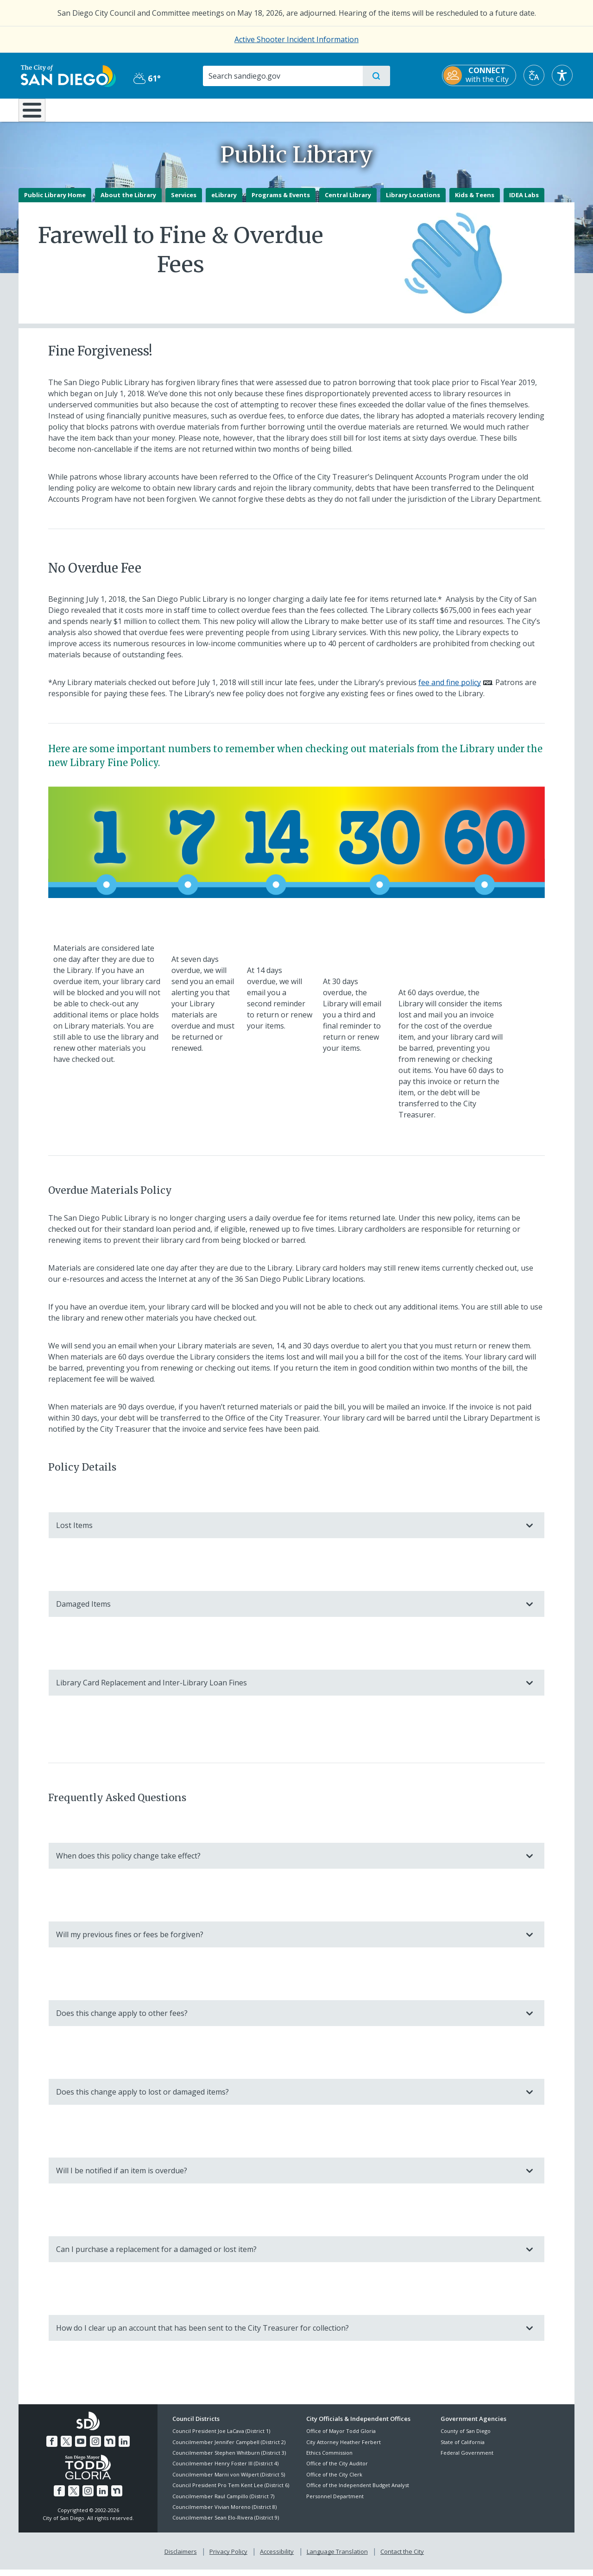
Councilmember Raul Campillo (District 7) (223, 2502)
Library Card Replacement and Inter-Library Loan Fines (287, 1689)
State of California (463, 2448)
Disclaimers (180, 2558)
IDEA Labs (524, 201)
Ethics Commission (329, 2459)
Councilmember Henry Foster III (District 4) (225, 2470)
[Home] (36, 113)
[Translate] (535, 75)
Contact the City (402, 2558)
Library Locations (413, 201)
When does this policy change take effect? (287, 1862)
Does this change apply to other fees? (287, 2020)
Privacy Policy (228, 2558)
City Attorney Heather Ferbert (343, 2448)
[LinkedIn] (124, 2447)
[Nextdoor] (109, 2447)
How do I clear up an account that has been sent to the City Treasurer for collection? (287, 2334)
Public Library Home (55, 201)
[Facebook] (51, 2447)
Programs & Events (281, 201)
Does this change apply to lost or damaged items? (287, 2098)
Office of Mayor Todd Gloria (341, 2437)
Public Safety (439, 109)
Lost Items (287, 1532)
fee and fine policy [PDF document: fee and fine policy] (449, 689)
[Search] (282, 76)
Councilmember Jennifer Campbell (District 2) (228, 2448)
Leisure (97, 109)
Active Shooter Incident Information (296, 39)
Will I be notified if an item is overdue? (287, 2177)
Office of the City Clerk (334, 2480)
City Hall (529, 109)
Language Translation (337, 2558)
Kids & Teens (474, 201)
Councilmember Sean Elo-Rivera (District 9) (225, 2524)
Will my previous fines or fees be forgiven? (287, 1941)
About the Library (128, 201)
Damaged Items (287, 1611)
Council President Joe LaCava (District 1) (221, 2437)
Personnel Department (335, 2502)
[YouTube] (80, 2447)
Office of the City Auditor (337, 2470)
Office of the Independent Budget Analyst (357, 2492)
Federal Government (467, 2459)
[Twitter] (66, 2447)
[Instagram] (95, 2447)
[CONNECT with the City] (481, 75)
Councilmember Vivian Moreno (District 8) (224, 2513)
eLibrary (224, 201)
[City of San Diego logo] (66, 75)
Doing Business (264, 109)
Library (348, 109)
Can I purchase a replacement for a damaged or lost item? (287, 2256)
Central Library (348, 201)
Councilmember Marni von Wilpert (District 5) (228, 2480)
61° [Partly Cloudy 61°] (145, 78)
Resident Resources (182, 109)
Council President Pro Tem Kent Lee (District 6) (230, 2492)
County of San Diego (466, 2437)
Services (183, 201)
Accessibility (277, 2558)
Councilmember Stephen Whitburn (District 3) (229, 2459)
